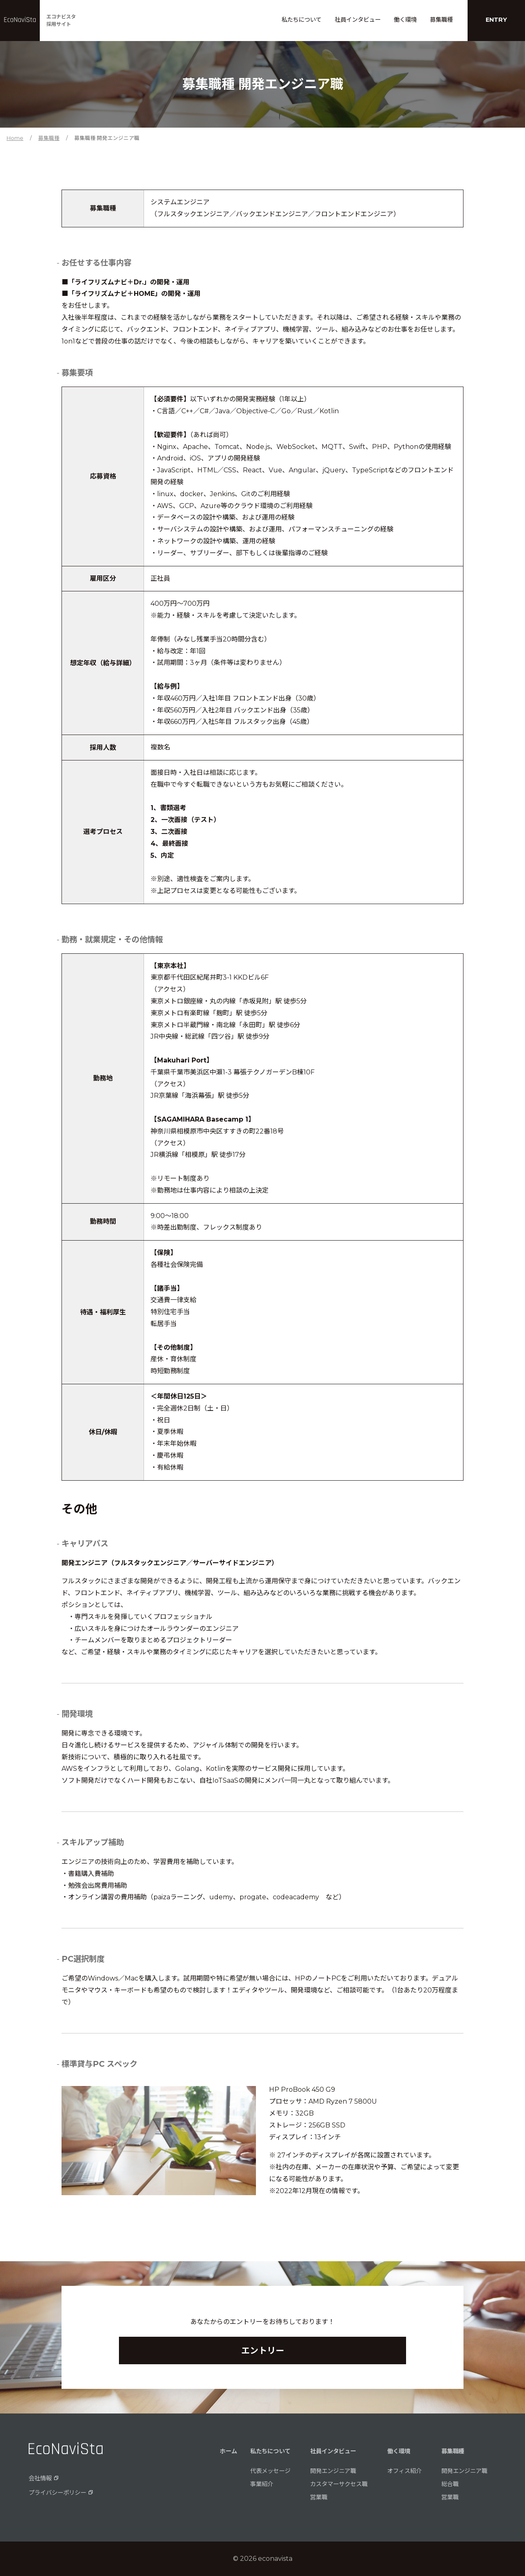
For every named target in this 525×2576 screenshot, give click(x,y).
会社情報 (40, 2478)
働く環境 (405, 19)
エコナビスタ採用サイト (61, 20)
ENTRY (496, 19)
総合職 (450, 2484)
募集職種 (441, 19)
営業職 (318, 2497)
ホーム (228, 2451)
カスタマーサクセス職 (339, 2484)
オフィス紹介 (404, 2471)
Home (15, 138)
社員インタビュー (358, 19)
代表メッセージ (270, 2471)
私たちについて (301, 19)
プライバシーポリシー (57, 2492)
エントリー (262, 2350)
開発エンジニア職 (333, 2471)
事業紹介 (261, 2484)
